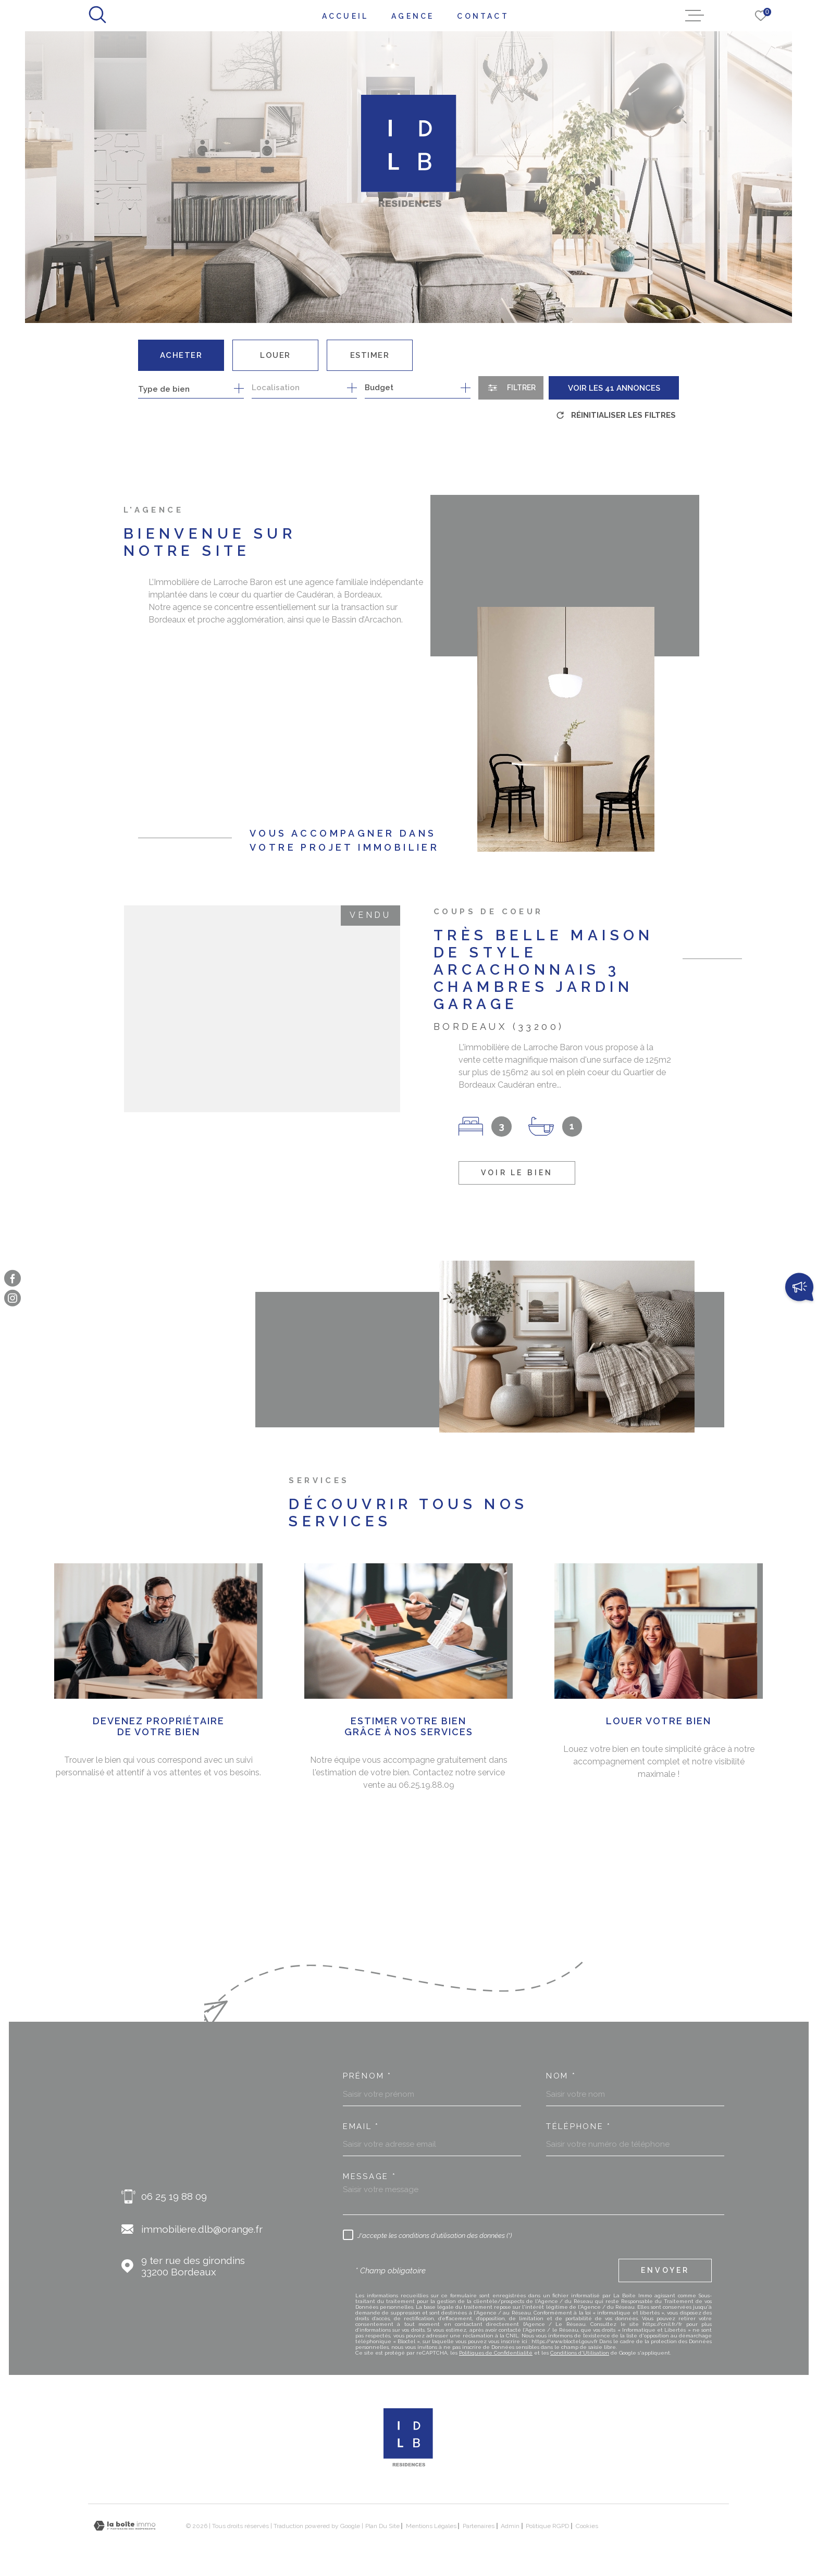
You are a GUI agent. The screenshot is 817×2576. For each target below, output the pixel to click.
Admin (510, 2526)
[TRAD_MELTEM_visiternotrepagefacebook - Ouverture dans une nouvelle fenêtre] (12, 1278)
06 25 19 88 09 (174, 2196)
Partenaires (478, 2526)
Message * (369, 2177)
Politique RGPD (547, 2526)
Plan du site (382, 2526)
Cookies (587, 2526)
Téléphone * (578, 2127)
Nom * (561, 2076)
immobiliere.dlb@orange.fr (202, 2229)
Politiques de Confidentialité (496, 2353)
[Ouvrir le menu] (694, 15)
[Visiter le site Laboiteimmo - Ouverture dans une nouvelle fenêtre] (124, 2526)
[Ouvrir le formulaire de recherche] (510, 388)
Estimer (370, 355)
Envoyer (665, 2270)
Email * (361, 2127)
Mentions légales (431, 2526)
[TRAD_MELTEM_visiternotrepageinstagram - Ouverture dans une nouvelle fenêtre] (12, 1298)
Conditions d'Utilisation (579, 2353)
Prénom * (367, 2076)
